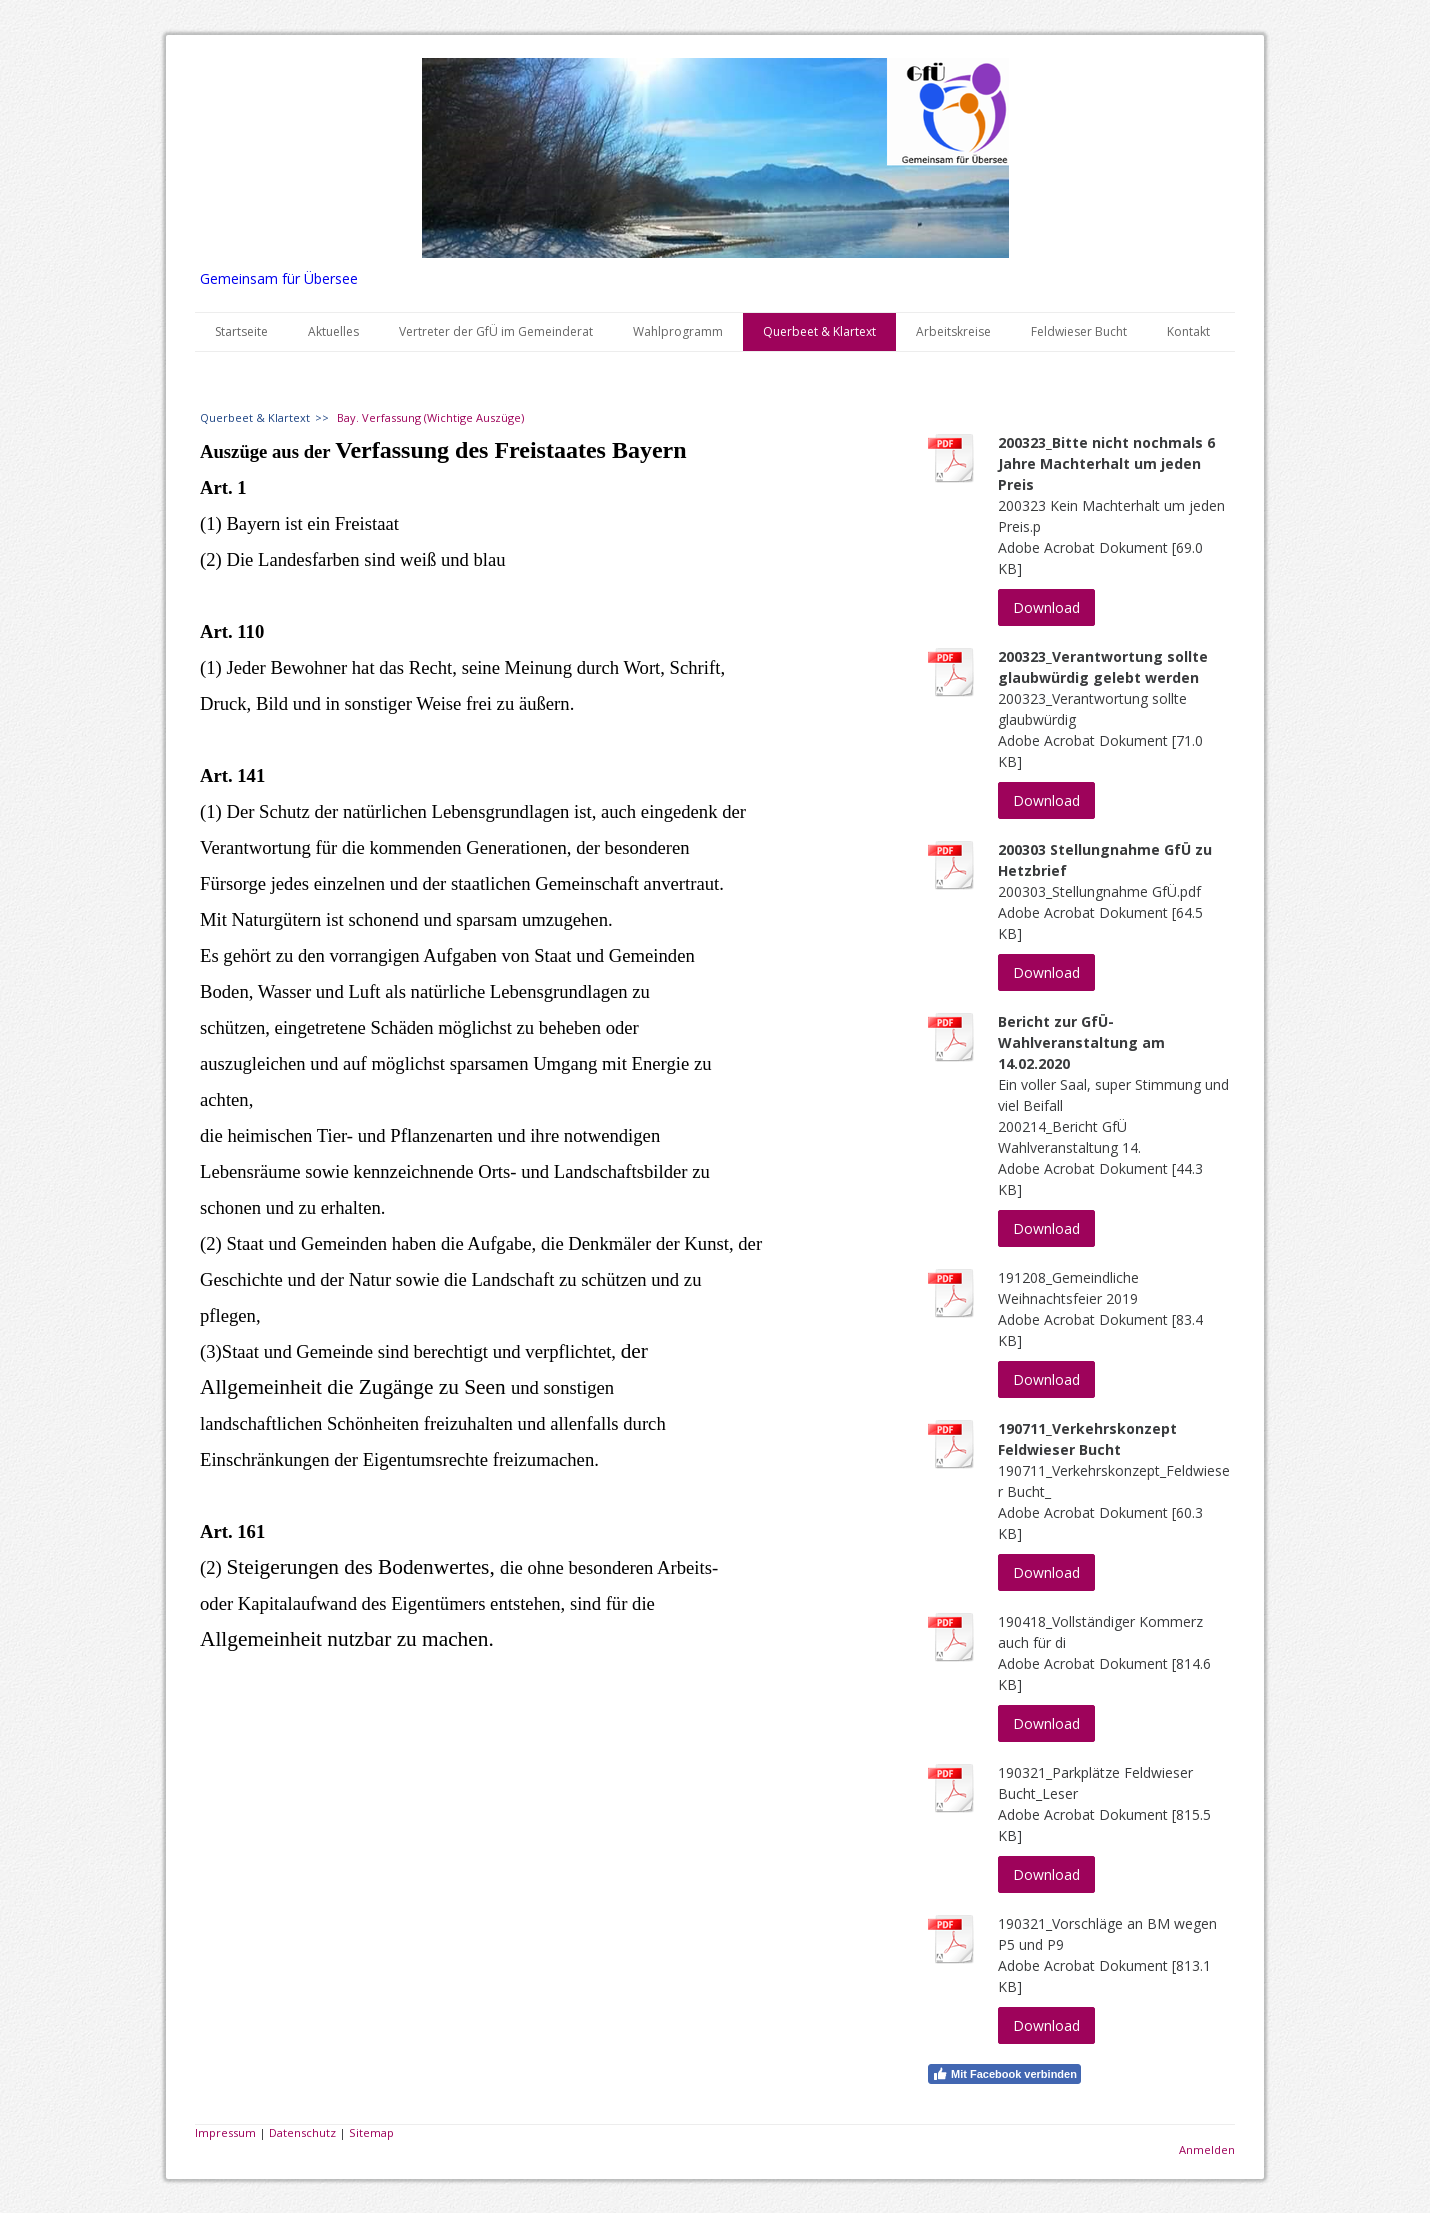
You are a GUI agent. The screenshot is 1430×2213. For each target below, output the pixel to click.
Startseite (241, 331)
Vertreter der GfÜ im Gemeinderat (496, 331)
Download (1046, 607)
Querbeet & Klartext (819, 331)
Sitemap (371, 2132)
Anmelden (1207, 2149)
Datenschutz (302, 2132)
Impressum (225, 2132)
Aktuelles (333, 331)
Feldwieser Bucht (1079, 331)
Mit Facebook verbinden (1004, 2074)
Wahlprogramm (678, 331)
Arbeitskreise (953, 331)
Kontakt (1188, 331)
